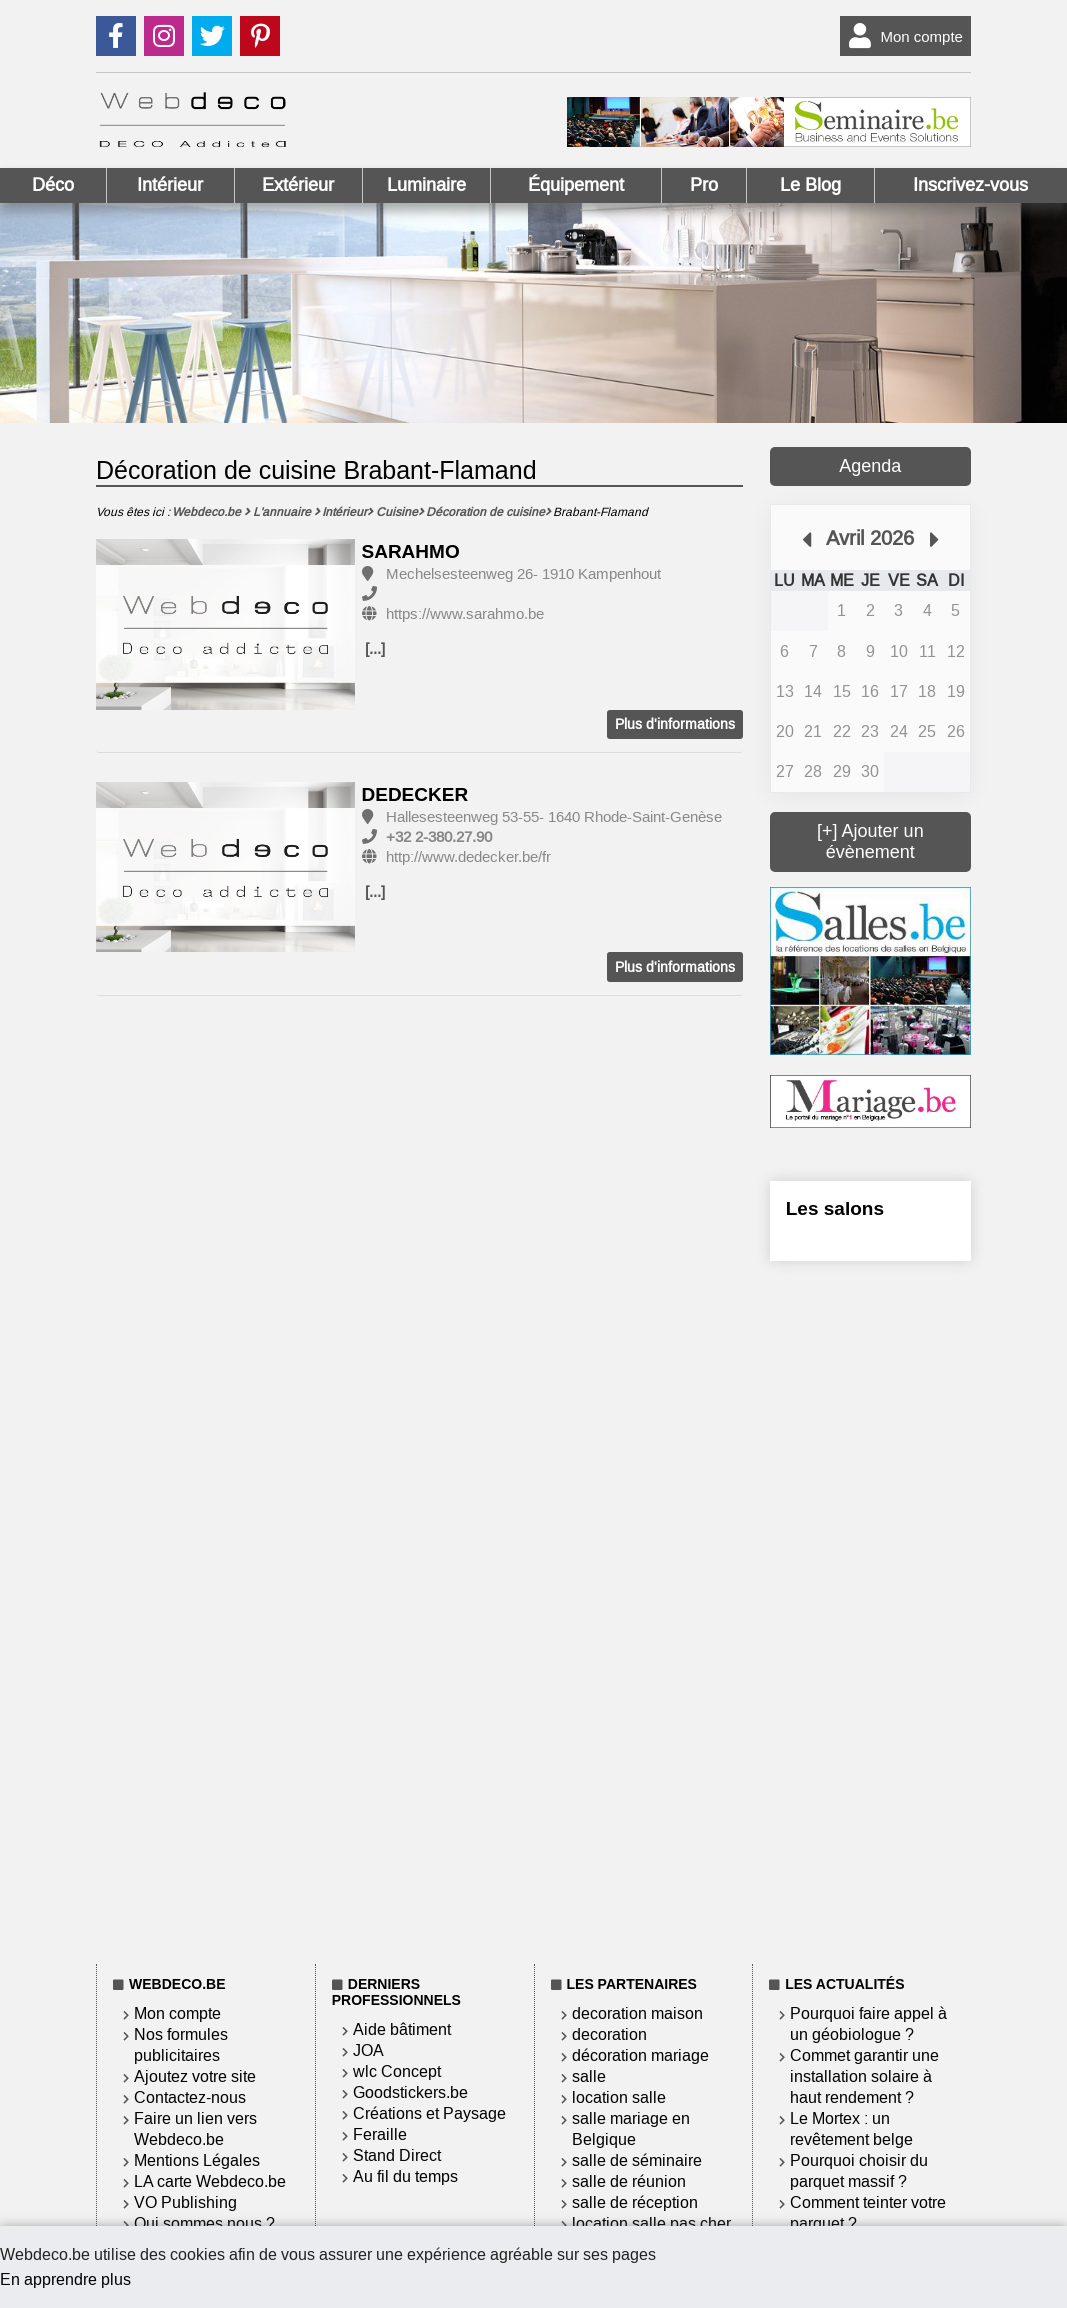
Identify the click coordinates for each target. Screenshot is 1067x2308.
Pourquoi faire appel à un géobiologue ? (868, 2024)
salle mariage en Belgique (631, 2129)
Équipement (576, 185)
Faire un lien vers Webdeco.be (195, 2129)
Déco (53, 185)
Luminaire (426, 185)
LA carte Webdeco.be (210, 2181)
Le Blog (810, 185)
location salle (619, 2097)
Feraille (380, 2134)
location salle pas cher (651, 2223)
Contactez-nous (190, 2097)
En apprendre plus (65, 2279)
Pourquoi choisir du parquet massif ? (859, 2171)
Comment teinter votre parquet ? (868, 2213)
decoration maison (637, 2013)
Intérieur (170, 185)
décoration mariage (640, 2055)
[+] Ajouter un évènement (870, 841)
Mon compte (901, 36)
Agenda (870, 466)
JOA (368, 2050)
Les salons (835, 1208)
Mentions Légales (197, 2160)
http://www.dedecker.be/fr (468, 857)
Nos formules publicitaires (181, 2045)
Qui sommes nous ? (204, 2223)
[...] (375, 649)
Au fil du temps (405, 2176)
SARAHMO (411, 551)
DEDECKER (415, 794)
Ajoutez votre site (195, 2076)
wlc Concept (397, 2071)
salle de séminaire (637, 2160)
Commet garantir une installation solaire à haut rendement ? (864, 2076)
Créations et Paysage (429, 2113)
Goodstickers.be (410, 2092)
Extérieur (298, 185)
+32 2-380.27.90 (439, 837)
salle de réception (635, 2202)
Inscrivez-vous (970, 185)
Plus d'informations (675, 724)
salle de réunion (629, 2181)
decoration (609, 2034)
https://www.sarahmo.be (465, 614)
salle (589, 2076)
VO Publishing (185, 2202)
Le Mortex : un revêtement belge (851, 2129)
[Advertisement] (870, 1609)
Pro (704, 185)
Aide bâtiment (402, 2029)
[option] (225, 625)
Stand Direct (397, 2155)
